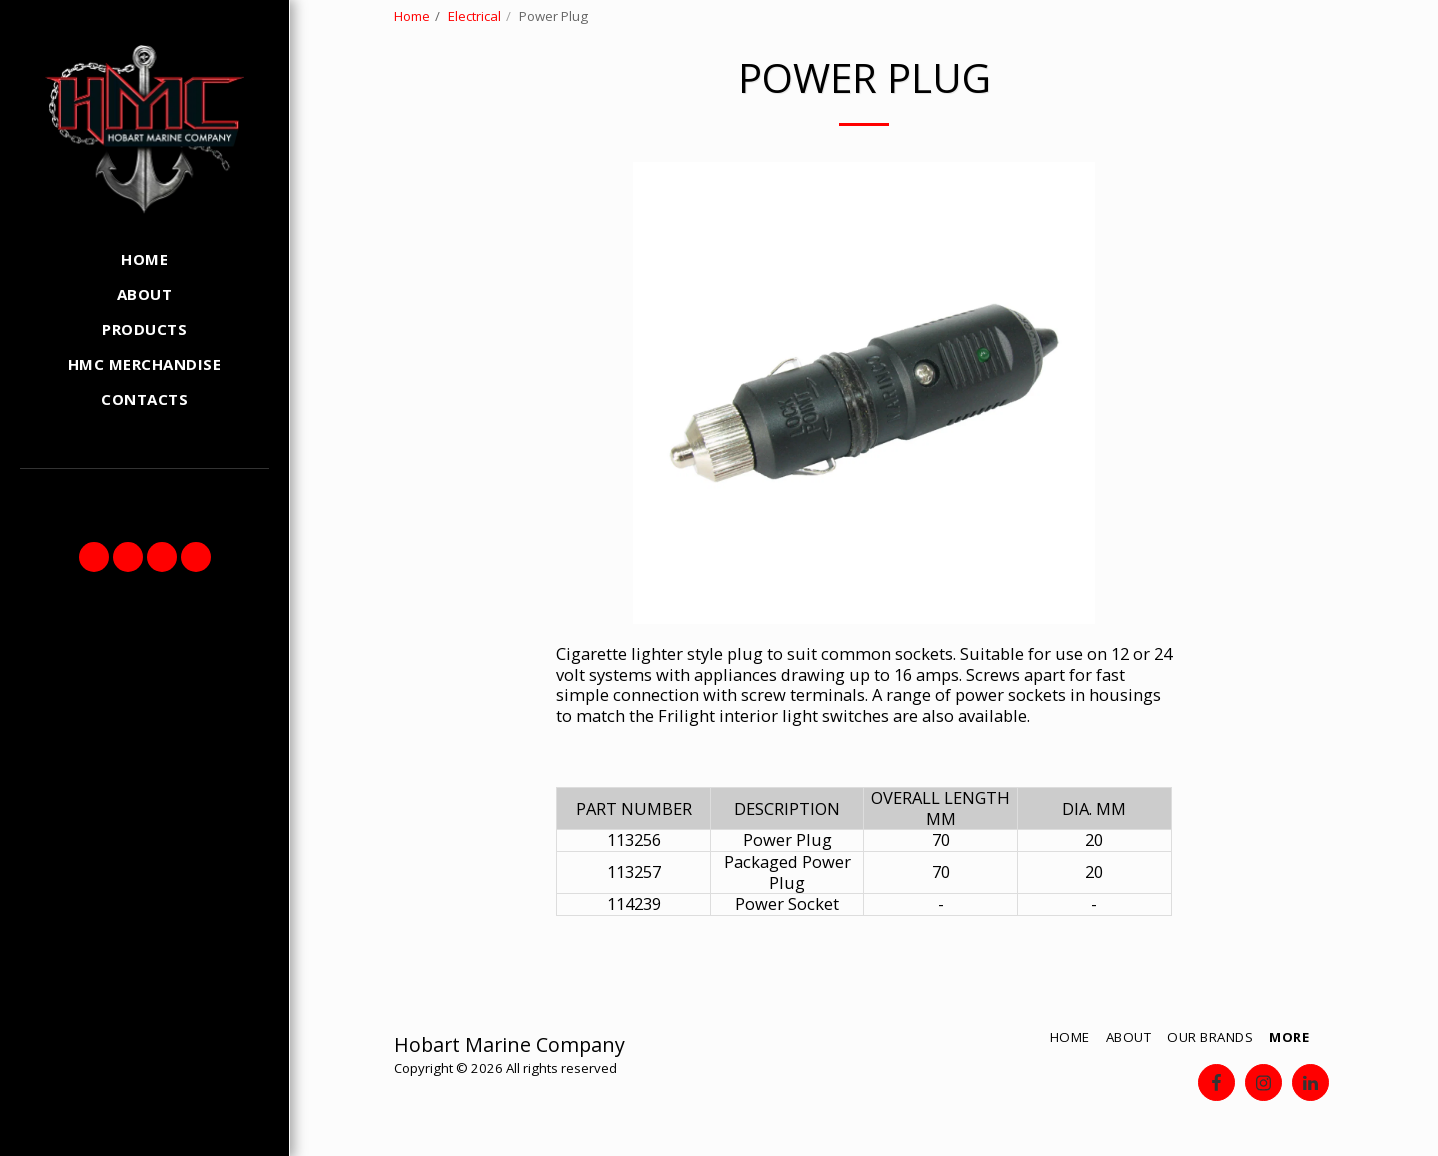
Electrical (474, 16)
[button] (94, 557)
